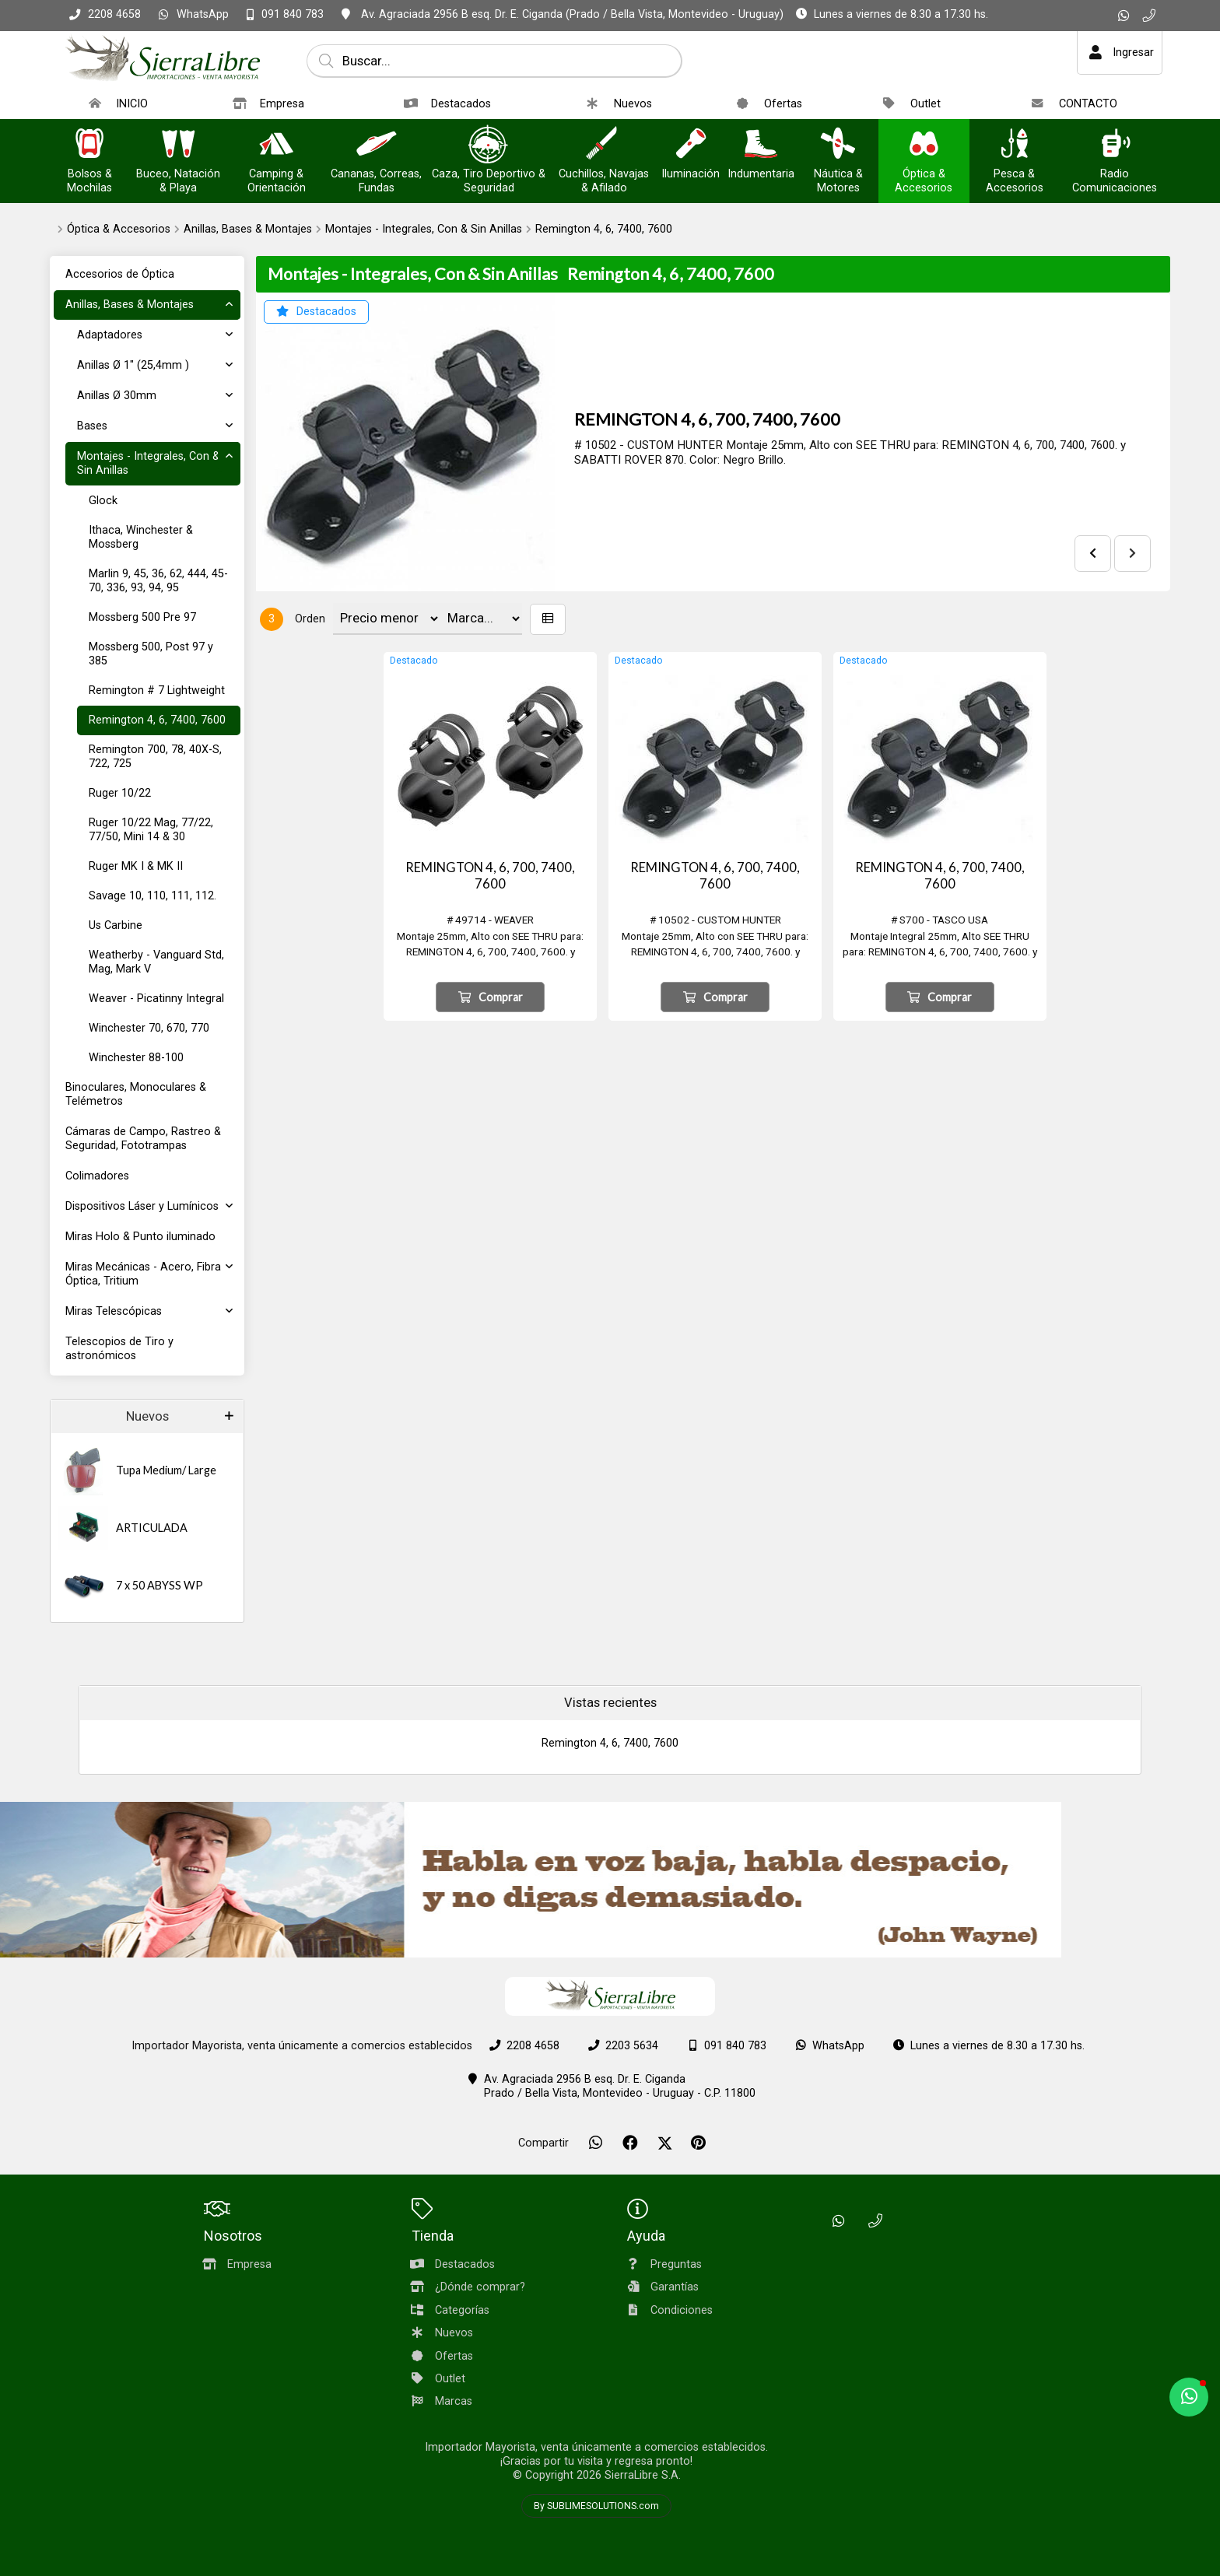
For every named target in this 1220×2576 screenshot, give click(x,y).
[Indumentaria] (761, 145)
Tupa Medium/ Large (166, 1470)
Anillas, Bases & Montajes (248, 229)
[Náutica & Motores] (838, 145)
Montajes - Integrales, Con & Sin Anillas (423, 229)
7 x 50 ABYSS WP (159, 1585)
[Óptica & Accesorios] (923, 145)
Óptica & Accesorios (118, 229)
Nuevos (147, 1416)
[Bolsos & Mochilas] (89, 145)
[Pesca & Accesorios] (1014, 145)
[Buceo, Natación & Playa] (178, 145)
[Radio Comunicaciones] (1115, 145)
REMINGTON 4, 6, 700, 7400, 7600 (707, 419)
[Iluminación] (691, 145)
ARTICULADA (152, 1527)
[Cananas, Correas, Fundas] (376, 145)
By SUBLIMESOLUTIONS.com (596, 2506)
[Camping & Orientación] (276, 145)
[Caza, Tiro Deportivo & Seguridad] (489, 145)
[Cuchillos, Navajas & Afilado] (604, 145)
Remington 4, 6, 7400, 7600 (603, 229)
